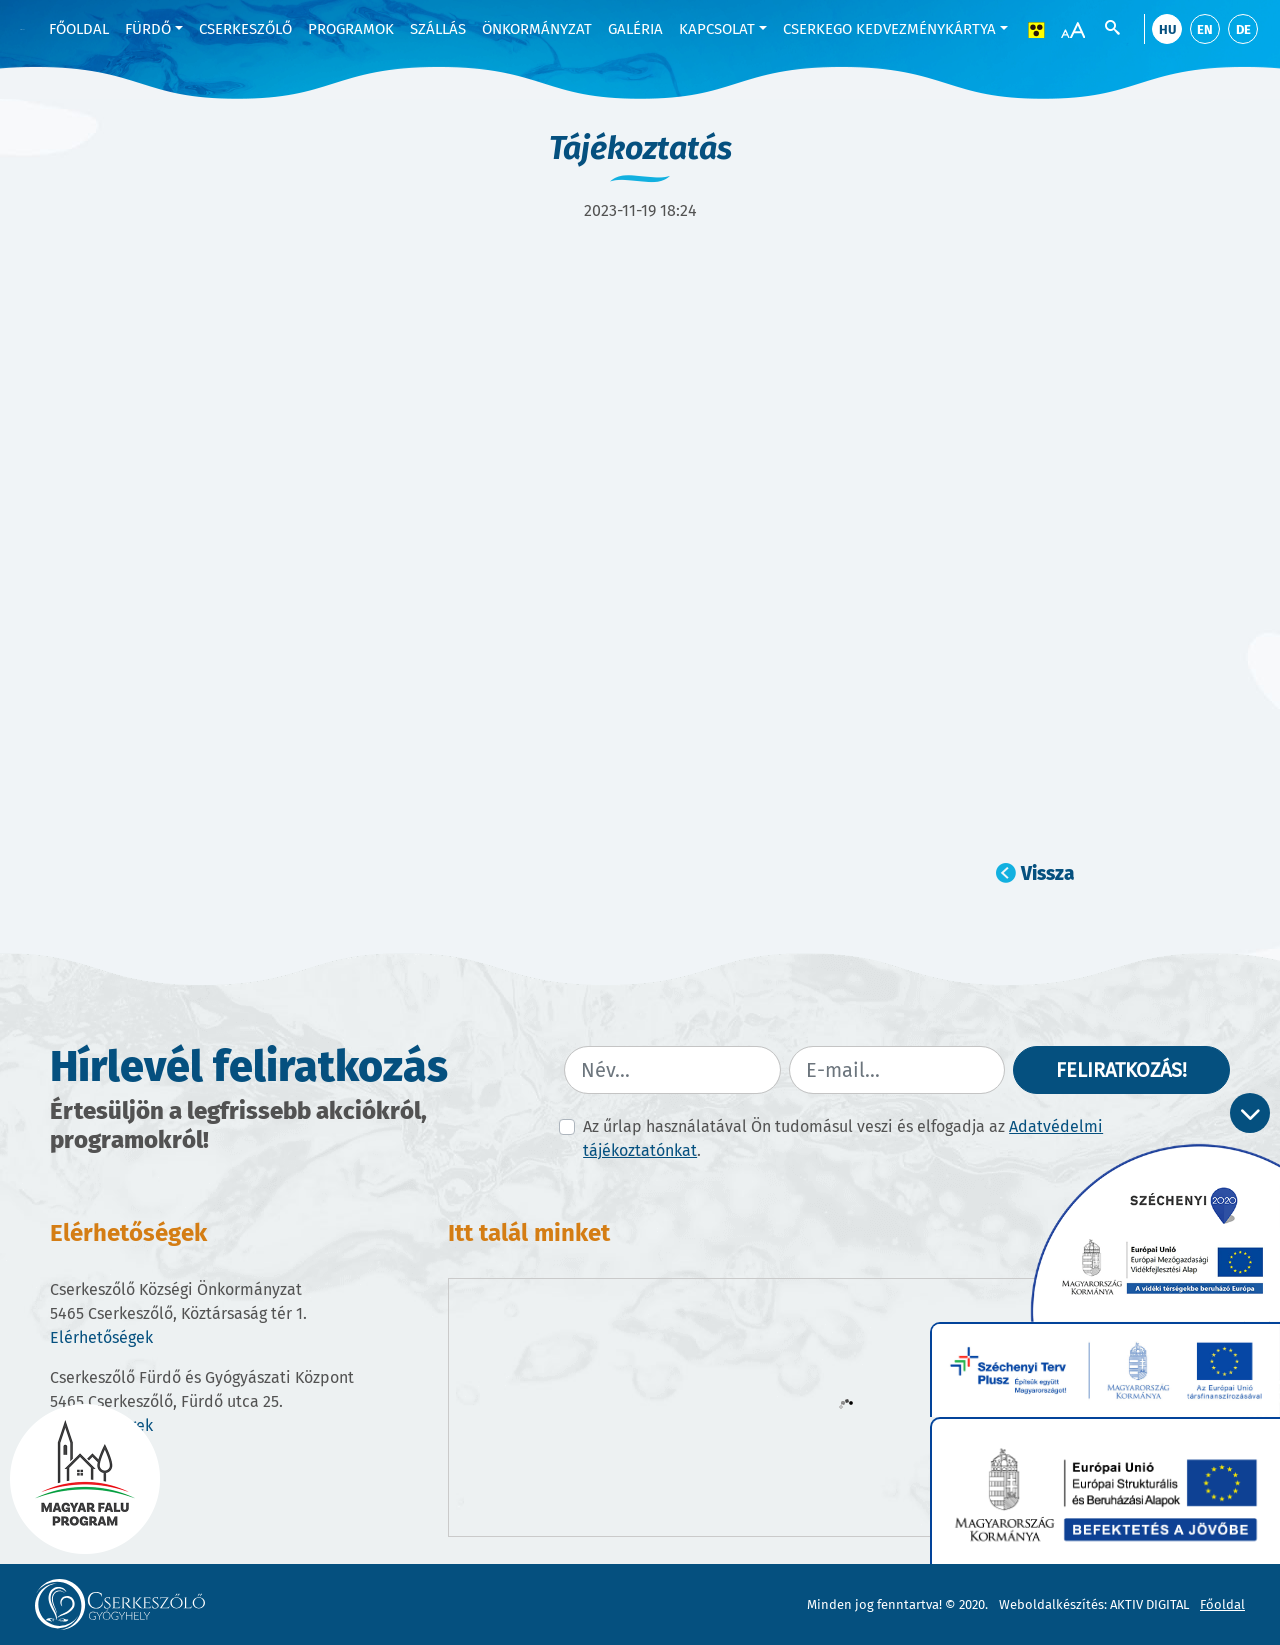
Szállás (438, 29)
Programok (351, 29)
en (1205, 29)
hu (1167, 29)
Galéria (635, 29)
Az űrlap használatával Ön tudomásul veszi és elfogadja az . (843, 1138)
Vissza (1047, 873)
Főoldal (79, 29)
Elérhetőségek (101, 1337)
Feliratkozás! (1121, 1070)
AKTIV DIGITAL (1149, 1604)
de (1243, 29)
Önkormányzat (537, 29)
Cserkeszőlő (245, 29)
